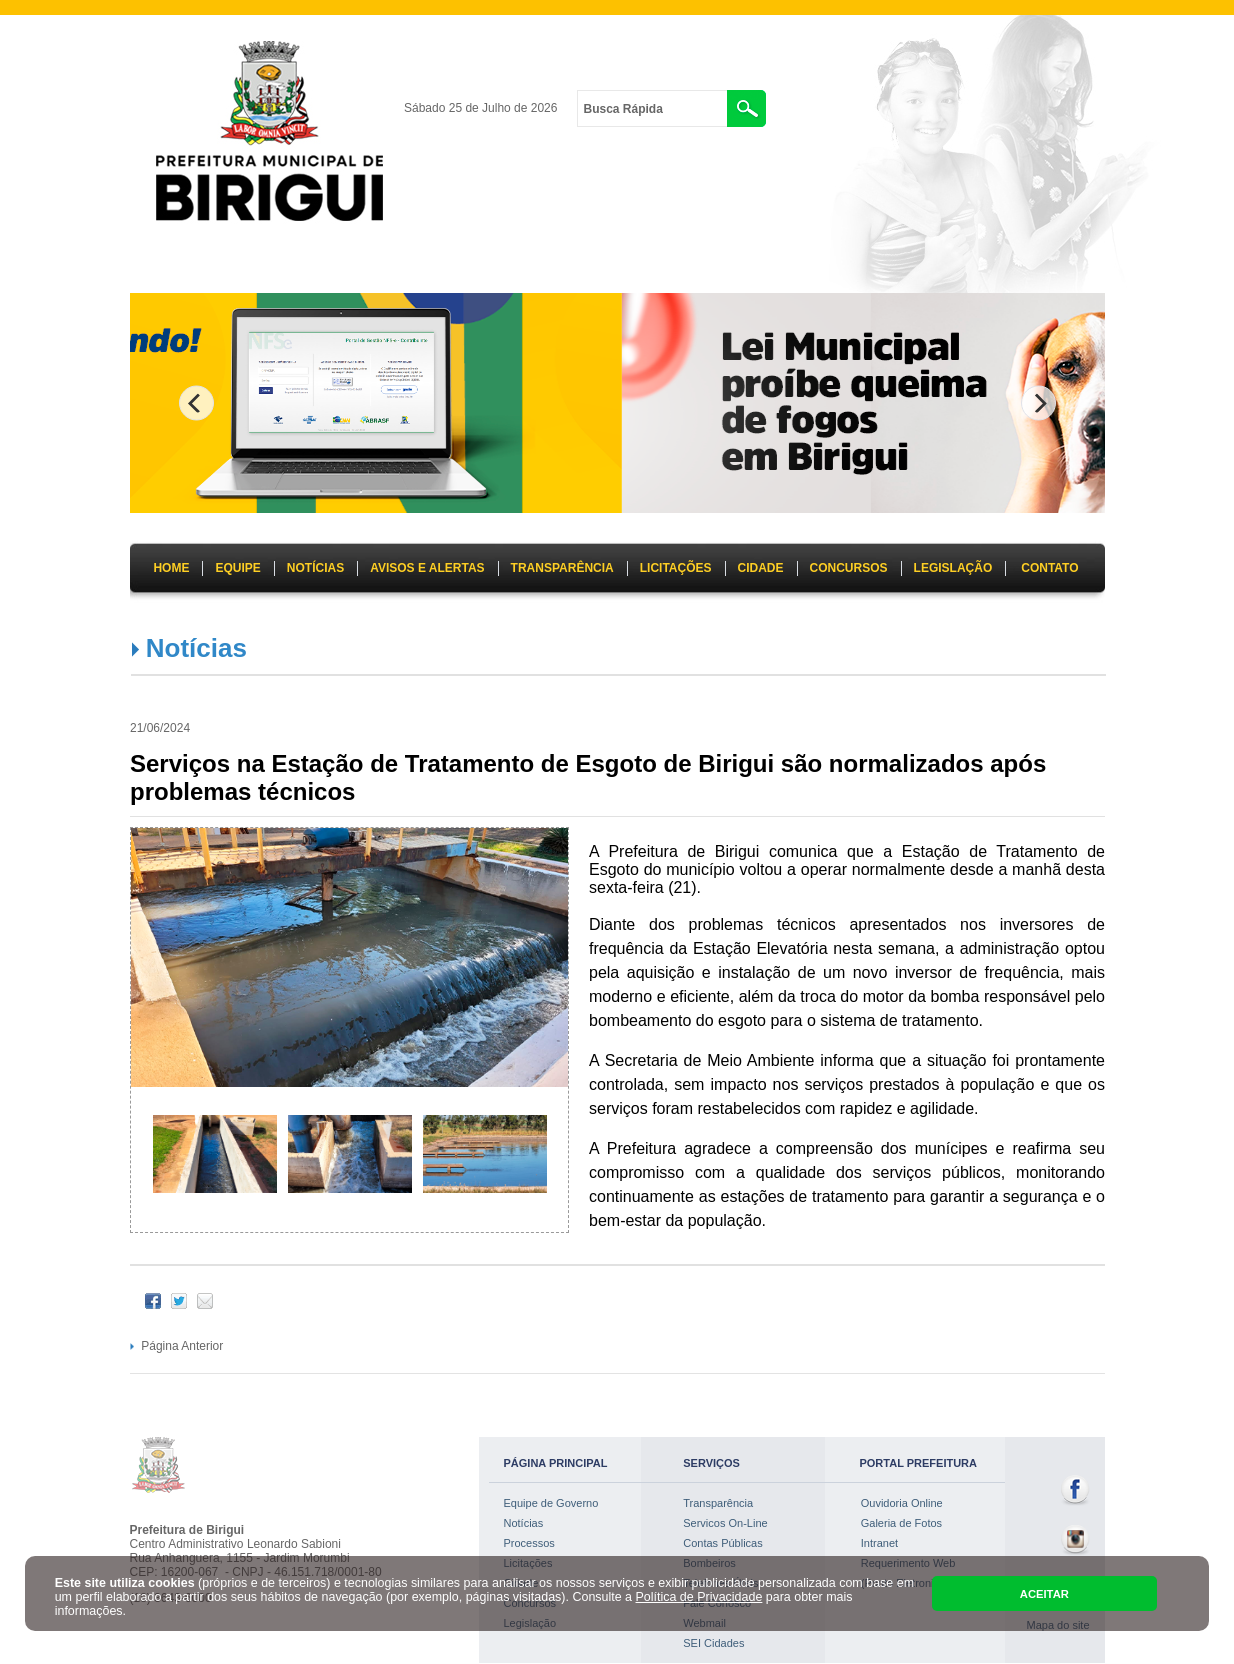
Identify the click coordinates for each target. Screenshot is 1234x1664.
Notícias (196, 648)
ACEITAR (1044, 1594)
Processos (529, 1543)
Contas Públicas (723, 1543)
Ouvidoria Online (902, 1503)
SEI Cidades (713, 1643)
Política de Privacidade (699, 1597)
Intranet (879, 1543)
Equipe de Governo (551, 1503)
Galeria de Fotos (901, 1523)
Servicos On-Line (725, 1523)
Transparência (718, 1503)
